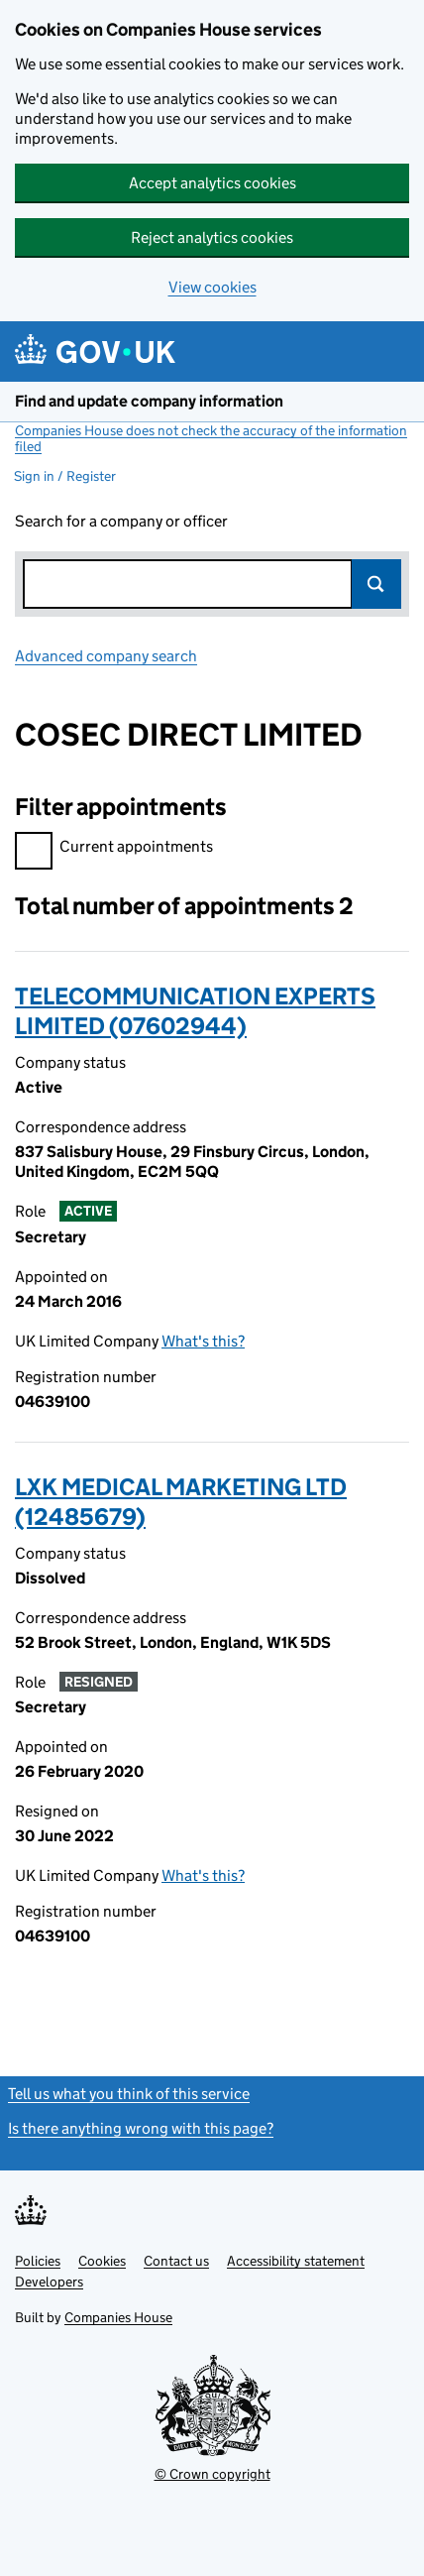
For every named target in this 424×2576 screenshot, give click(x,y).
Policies (37, 2261)
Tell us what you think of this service (129, 2093)
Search (376, 584)
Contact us (176, 2261)
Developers (49, 2281)
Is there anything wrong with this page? (140, 2128)
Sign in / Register (65, 476)
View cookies (212, 287)
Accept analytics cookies (212, 183)
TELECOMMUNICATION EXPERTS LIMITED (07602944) (195, 1011)
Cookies (102, 2261)
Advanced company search (106, 655)
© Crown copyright (212, 2474)
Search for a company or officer (121, 521)
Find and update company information (149, 401)
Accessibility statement (296, 2261)
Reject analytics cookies (212, 237)
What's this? (203, 1341)
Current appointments (114, 849)
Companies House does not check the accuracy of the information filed (211, 438)
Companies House (118, 2317)
